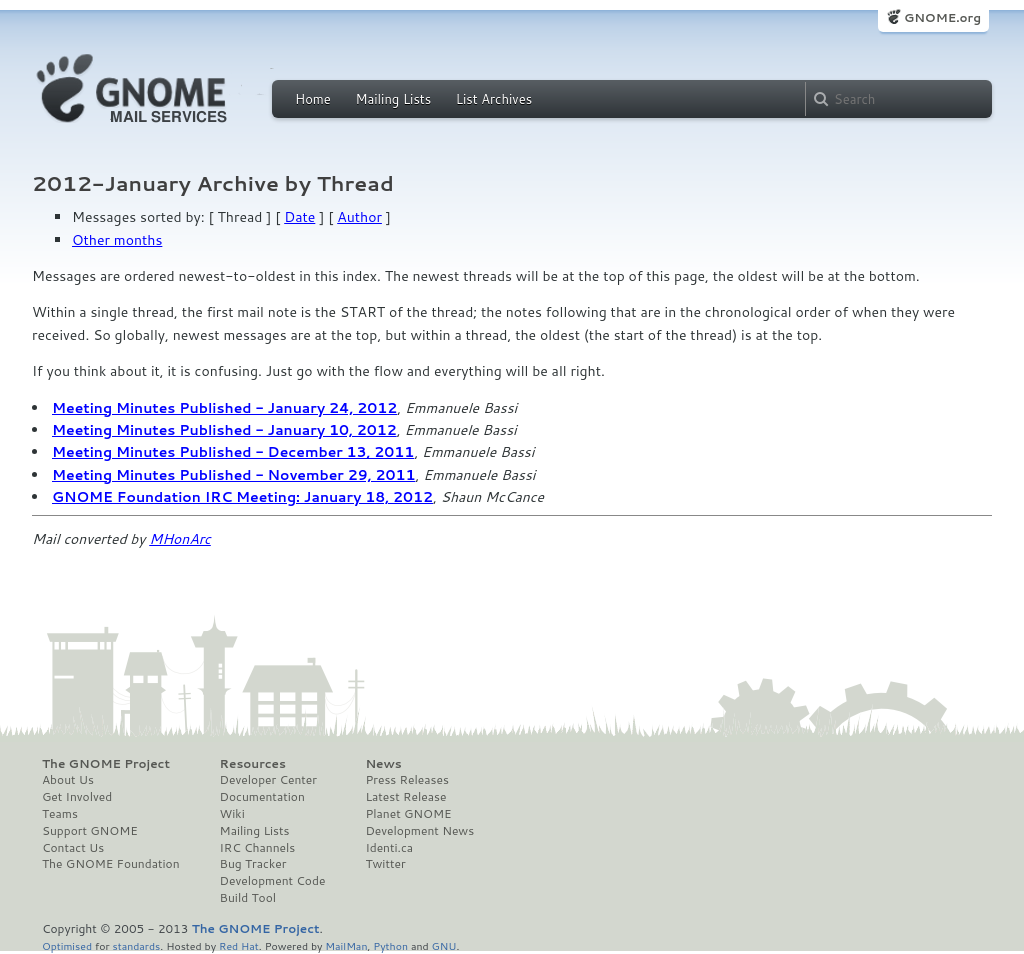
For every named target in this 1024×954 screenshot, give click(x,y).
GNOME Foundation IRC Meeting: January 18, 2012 (242, 497)
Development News (419, 831)
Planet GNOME (408, 814)
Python (390, 945)
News (383, 764)
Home (313, 99)
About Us (68, 780)
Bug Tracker (253, 864)
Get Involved (77, 797)
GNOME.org (942, 17)
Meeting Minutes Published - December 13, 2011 (233, 452)
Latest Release (405, 797)
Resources (253, 764)
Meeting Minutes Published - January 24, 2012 (224, 408)
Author (359, 217)
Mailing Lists (393, 99)
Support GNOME (90, 831)
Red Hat (239, 945)
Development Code (273, 881)
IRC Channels (258, 848)
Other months (117, 240)
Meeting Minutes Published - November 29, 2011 (233, 475)
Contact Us (73, 848)
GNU (444, 945)
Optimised (67, 945)
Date (299, 217)
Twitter (385, 864)
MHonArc (180, 539)
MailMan (346, 945)
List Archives (494, 99)
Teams (60, 814)
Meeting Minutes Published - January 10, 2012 (224, 430)
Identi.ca (389, 848)
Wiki (232, 814)
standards (136, 945)
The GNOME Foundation (111, 864)
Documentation (262, 797)
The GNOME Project (106, 764)
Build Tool (248, 898)
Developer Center (268, 780)
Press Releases (406, 780)
